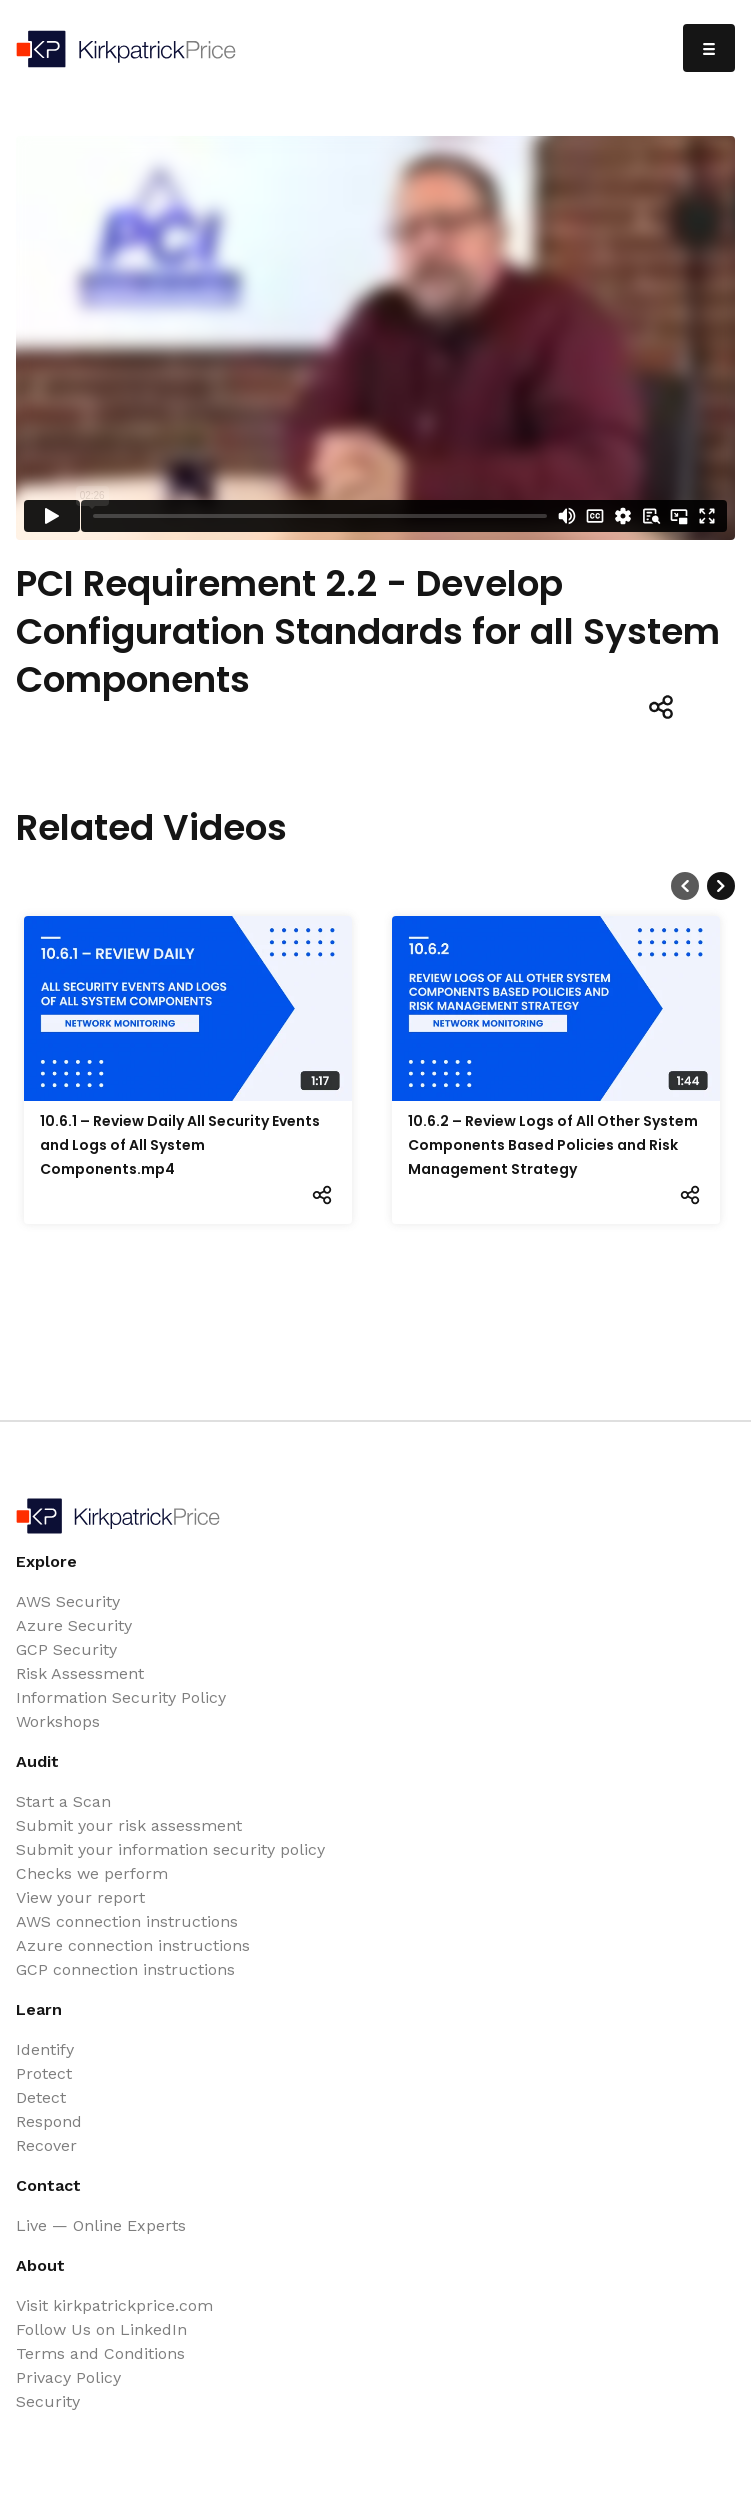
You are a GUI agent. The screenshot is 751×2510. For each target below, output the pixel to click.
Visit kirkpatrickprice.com (114, 2305)
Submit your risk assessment (129, 1825)
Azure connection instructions (133, 1945)
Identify (45, 2049)
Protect (44, 2073)
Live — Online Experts (101, 2225)
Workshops (58, 1721)
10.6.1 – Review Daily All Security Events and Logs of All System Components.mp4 (180, 1145)
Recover (46, 2145)
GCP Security (66, 1649)
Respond (49, 2121)
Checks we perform (92, 1873)
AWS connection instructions (127, 1921)
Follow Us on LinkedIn (101, 2329)
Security (48, 2401)
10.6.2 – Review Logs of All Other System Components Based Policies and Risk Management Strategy (553, 1145)
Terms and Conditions (100, 2353)
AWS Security (68, 1601)
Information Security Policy (121, 1697)
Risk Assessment (80, 1673)
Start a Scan (63, 1801)
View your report (80, 1897)
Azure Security (74, 1625)
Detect (41, 2097)
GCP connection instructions (125, 1969)
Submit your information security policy (170, 1849)
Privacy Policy (68, 2377)
